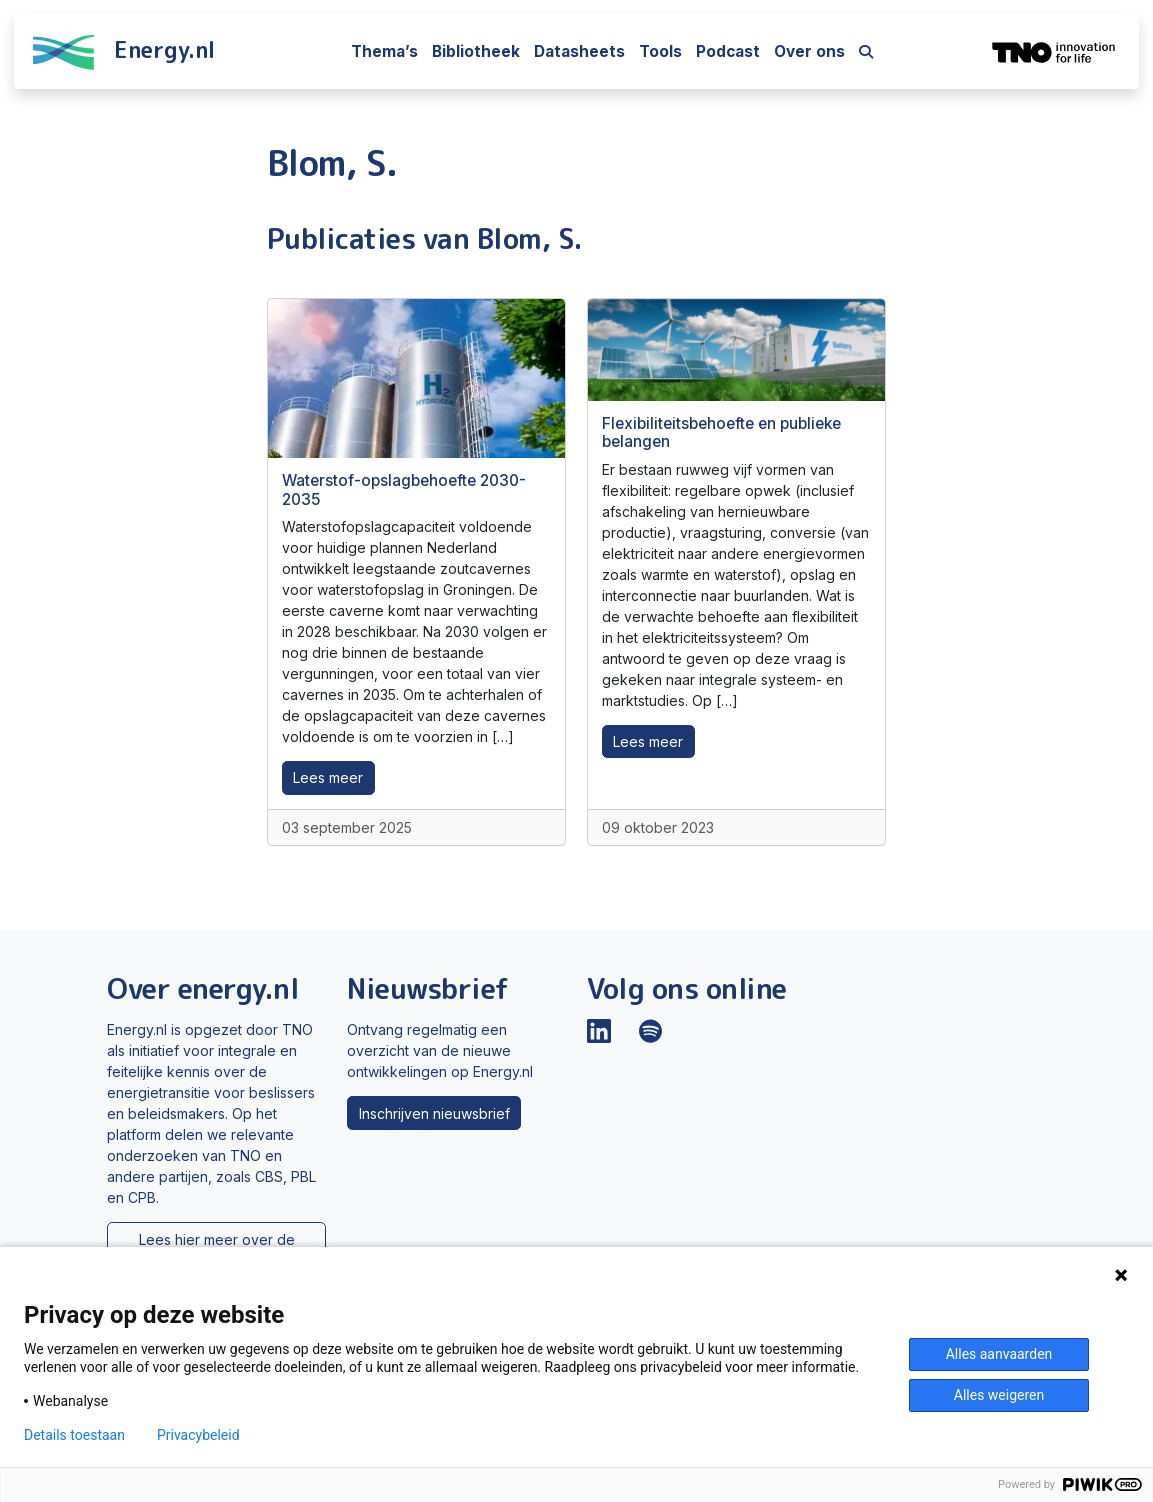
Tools (660, 51)
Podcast (728, 51)
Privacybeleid (198, 1435)
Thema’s (384, 51)
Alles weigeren (999, 1395)
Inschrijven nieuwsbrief (434, 1113)
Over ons (809, 51)
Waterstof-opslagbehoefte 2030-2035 (404, 489)
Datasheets (579, 51)
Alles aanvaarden (999, 1354)
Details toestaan (74, 1435)
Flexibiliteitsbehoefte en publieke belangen (721, 432)
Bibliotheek (476, 51)
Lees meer (328, 777)
